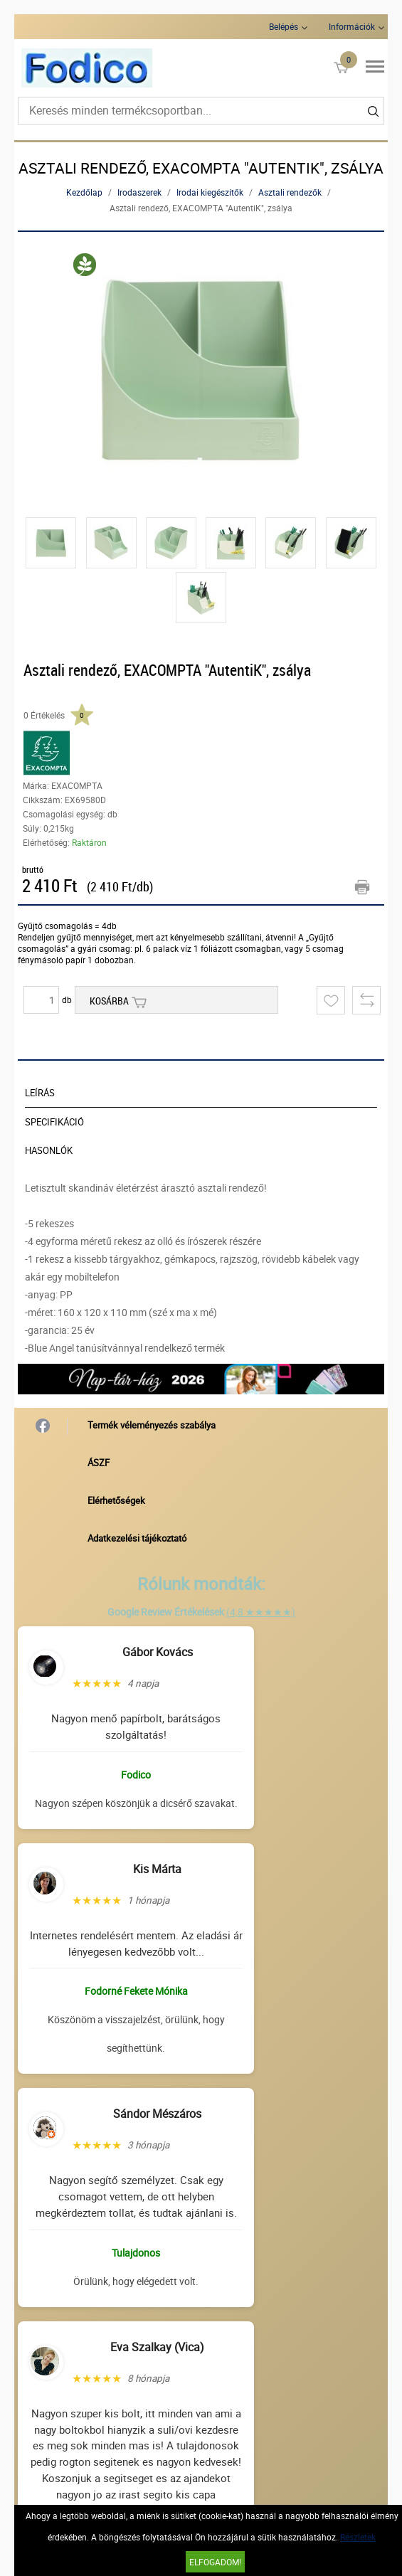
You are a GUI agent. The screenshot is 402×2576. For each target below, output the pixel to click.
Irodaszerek (139, 192)
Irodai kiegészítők (209, 192)
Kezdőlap (84, 192)
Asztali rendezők (290, 192)
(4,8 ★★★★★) (260, 1611)
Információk (352, 26)
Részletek (358, 2537)
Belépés (283, 26)
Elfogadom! (215, 2561)
